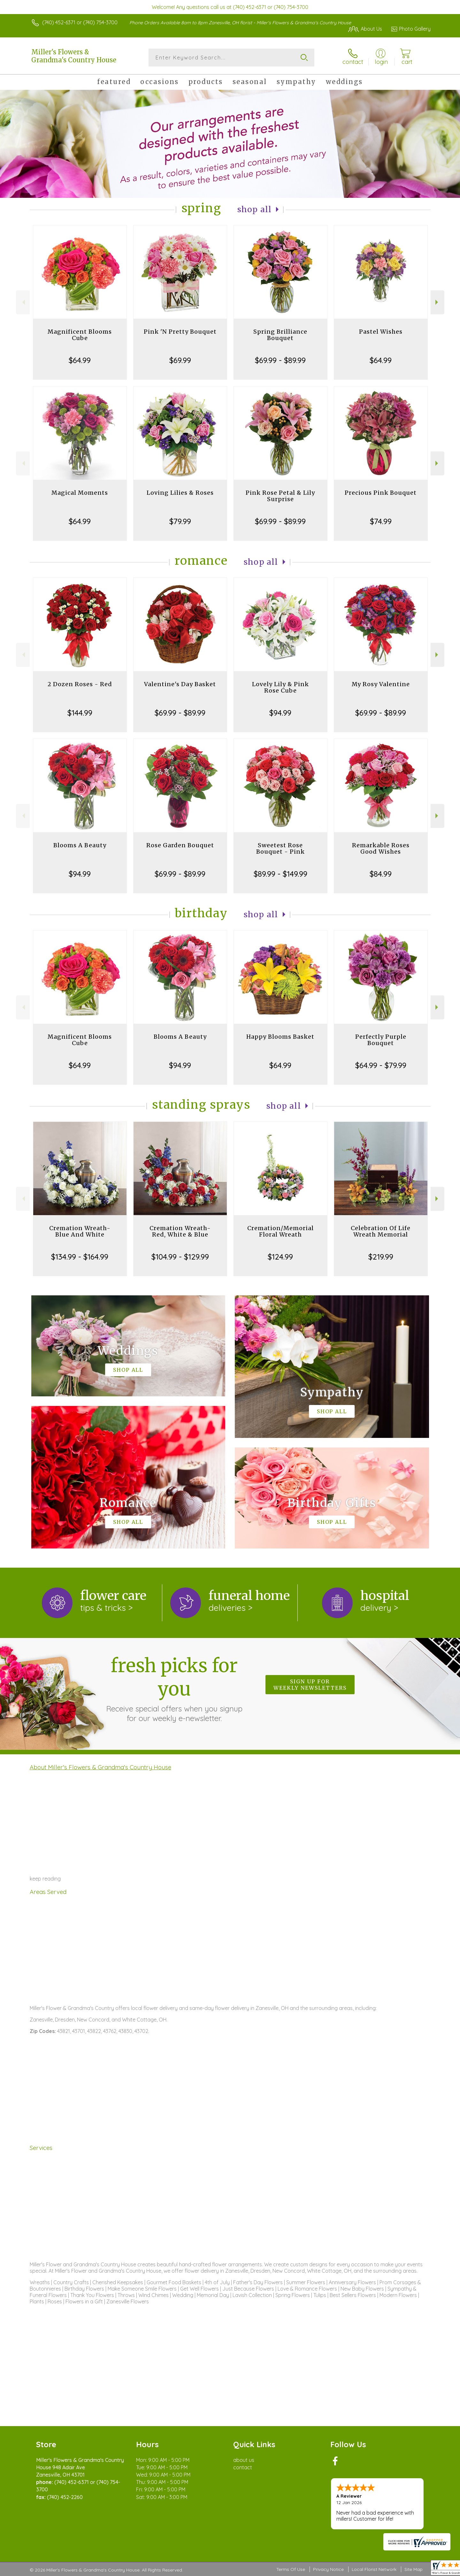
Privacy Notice (328, 2569)
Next (437, 302)
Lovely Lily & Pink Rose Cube (280, 687)
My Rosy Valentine (381, 684)
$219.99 (380, 1256)
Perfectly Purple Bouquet (380, 1040)
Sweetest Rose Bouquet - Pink (280, 848)
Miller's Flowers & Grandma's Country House (73, 56)
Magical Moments (79, 492)
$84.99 (381, 874)
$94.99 (280, 713)
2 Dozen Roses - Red (80, 684)
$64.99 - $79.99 (380, 1065)
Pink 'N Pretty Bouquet (180, 331)
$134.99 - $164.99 (79, 1256)
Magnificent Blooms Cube (80, 335)
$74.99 (381, 521)
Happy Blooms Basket (280, 1036)
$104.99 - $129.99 (180, 1256)
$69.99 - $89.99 (280, 360)
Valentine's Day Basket (180, 684)
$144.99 (79, 713)
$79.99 (180, 521)
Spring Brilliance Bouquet (280, 335)
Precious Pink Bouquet (381, 492)
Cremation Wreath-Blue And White (80, 1231)
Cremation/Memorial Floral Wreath (280, 1231)
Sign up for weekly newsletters (310, 1684)
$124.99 (280, 1256)
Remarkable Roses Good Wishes (381, 848)
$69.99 (180, 360)
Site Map (413, 2569)
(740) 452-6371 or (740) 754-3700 (80, 22)
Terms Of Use (290, 2569)
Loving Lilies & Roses (180, 492)
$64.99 (80, 360)
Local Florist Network (374, 2569)
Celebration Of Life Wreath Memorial (380, 1231)
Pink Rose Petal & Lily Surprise (280, 496)
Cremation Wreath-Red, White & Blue (180, 1231)
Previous (23, 302)
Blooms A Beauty (79, 845)
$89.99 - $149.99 (280, 874)
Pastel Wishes (380, 331)
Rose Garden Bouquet (180, 845)
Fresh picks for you (174, 1688)
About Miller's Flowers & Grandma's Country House (100, 1767)
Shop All (254, 209)
